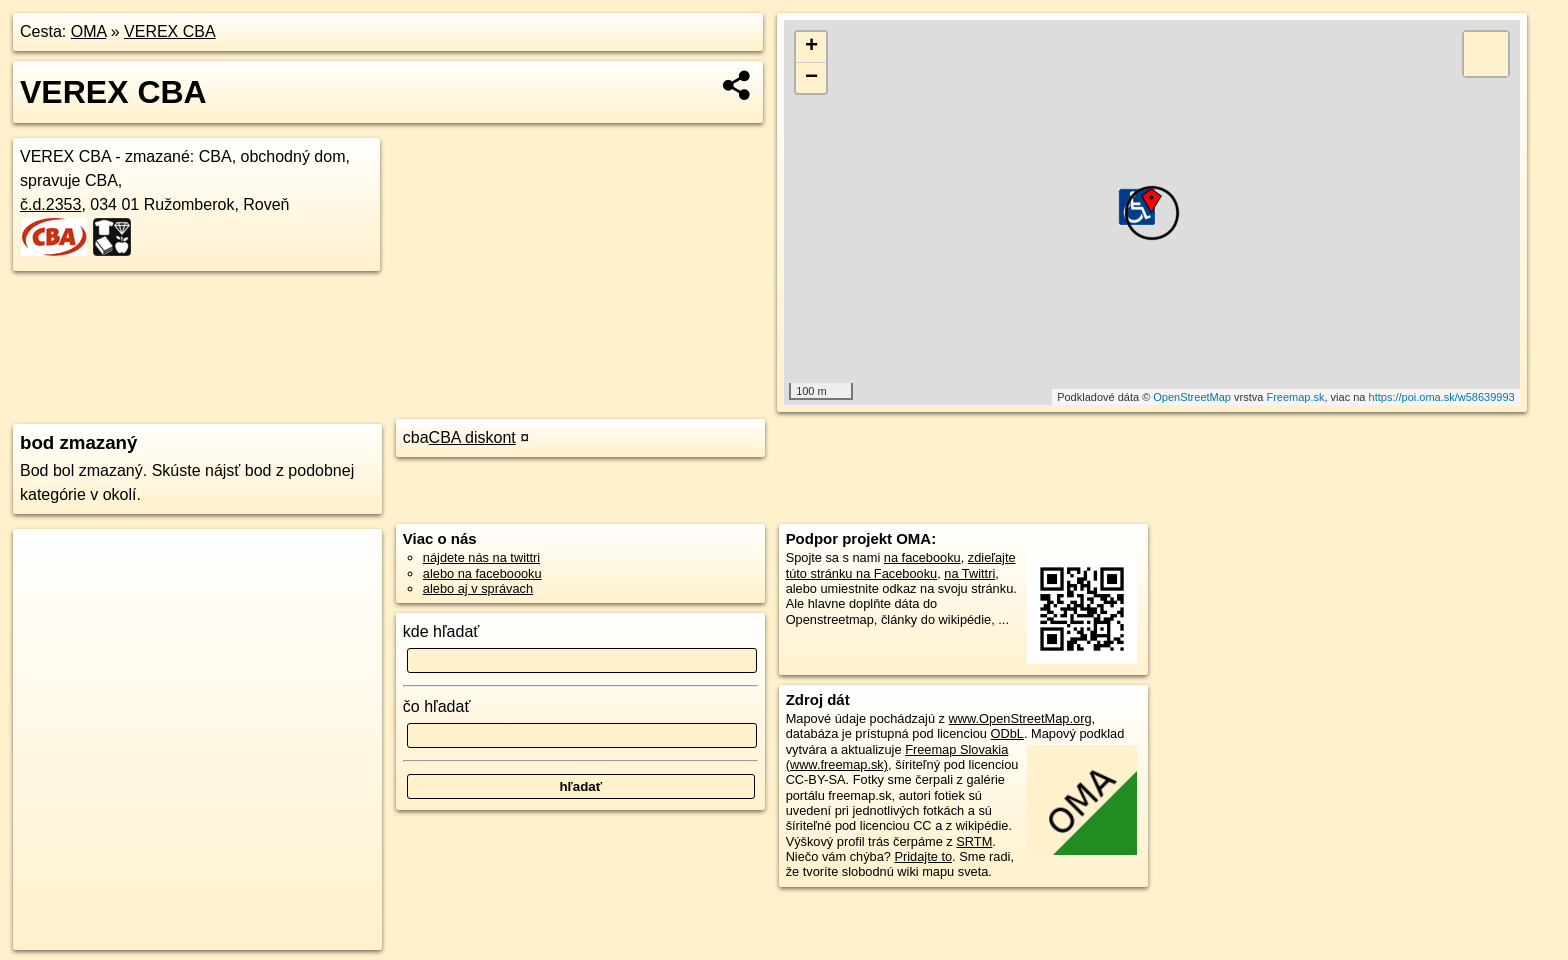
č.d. (50, 204)
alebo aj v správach (478, 588)
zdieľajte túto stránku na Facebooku (901, 565)
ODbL (1007, 733)
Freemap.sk (1295, 397)
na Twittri (969, 573)
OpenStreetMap (1192, 397)
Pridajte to (923, 856)
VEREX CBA (170, 31)
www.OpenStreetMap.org (1020, 718)
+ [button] (811, 47)
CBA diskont (472, 437)
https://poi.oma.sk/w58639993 (1442, 397)
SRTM (974, 841)
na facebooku (922, 557)
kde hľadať (441, 631)
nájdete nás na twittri (481, 557)
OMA (89, 31)
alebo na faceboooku (482, 573)
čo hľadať (437, 706)
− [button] (811, 78)
